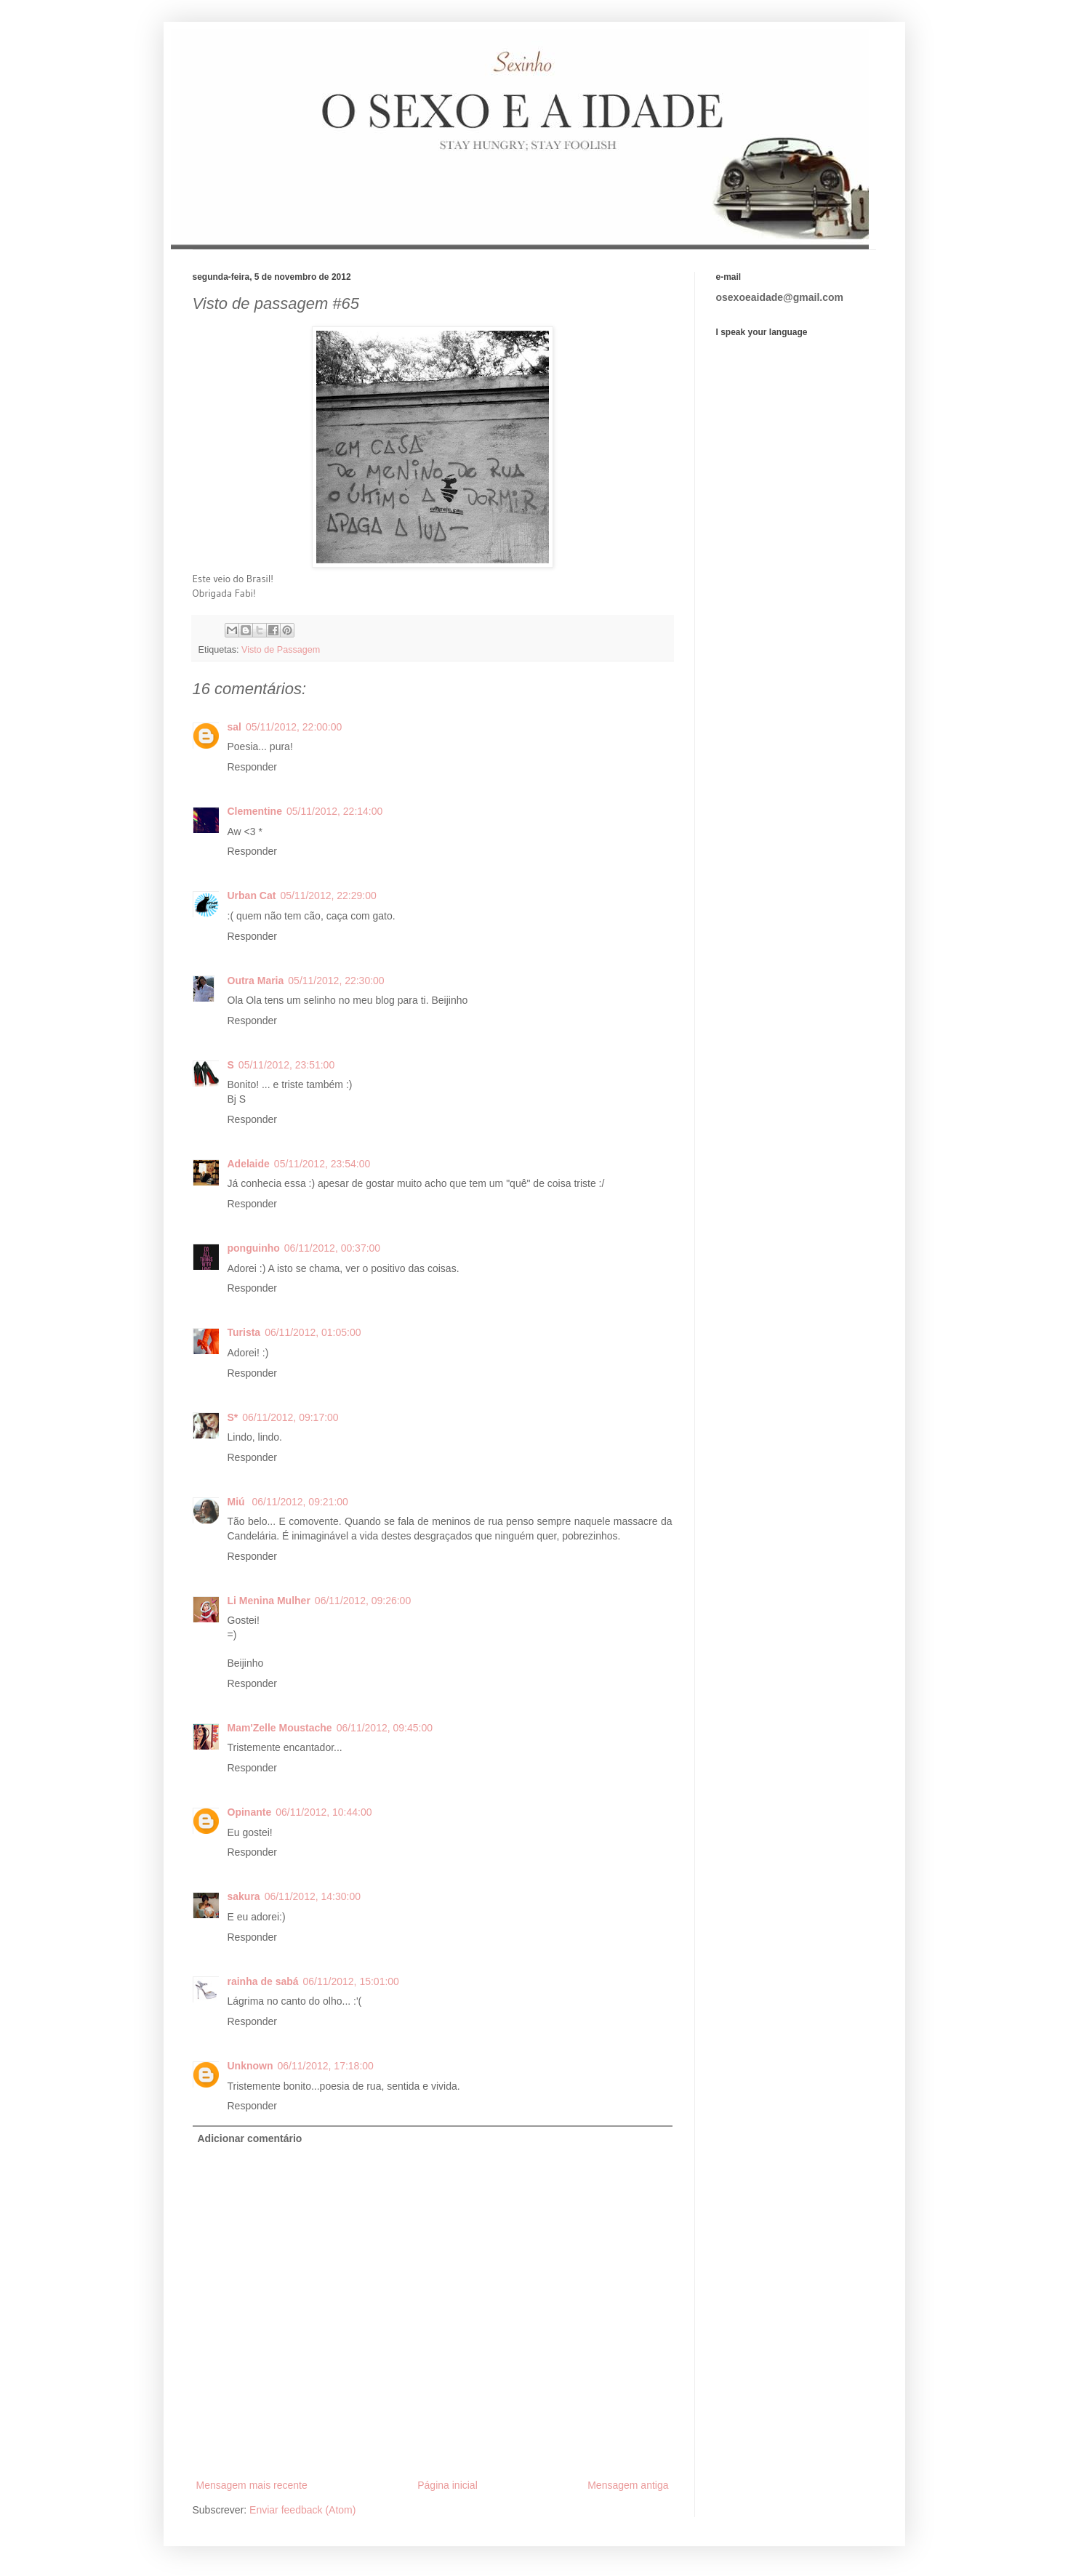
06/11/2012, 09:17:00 (290, 1417)
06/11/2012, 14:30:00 (313, 1896)
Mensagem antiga (627, 2485)
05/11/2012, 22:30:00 (336, 980)
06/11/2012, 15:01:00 (351, 1981)
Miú (238, 1502)
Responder (253, 767)
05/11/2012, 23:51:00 (286, 1065)
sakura (244, 1896)
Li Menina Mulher (269, 1600)
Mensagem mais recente (252, 2485)
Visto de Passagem (280, 650)
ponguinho (254, 1248)
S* (233, 1417)
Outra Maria (256, 980)
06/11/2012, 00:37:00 (332, 1248)
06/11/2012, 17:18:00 (326, 2066)
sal (234, 727)
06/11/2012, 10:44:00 (324, 1812)
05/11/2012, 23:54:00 (322, 1164)
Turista (244, 1332)
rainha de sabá (263, 1981)
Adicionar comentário (250, 2138)
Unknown (250, 2066)
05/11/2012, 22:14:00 (334, 811)
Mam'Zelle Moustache (280, 1728)
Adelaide (249, 1164)
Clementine (255, 811)
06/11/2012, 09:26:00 (363, 1600)
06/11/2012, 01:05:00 (313, 1332)
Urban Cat (252, 895)
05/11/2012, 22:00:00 (294, 727)
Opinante (250, 1812)
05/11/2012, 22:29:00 (328, 895)
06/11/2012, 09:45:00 (385, 1728)
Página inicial (447, 2485)
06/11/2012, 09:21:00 (300, 1502)
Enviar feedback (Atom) (302, 2510)
